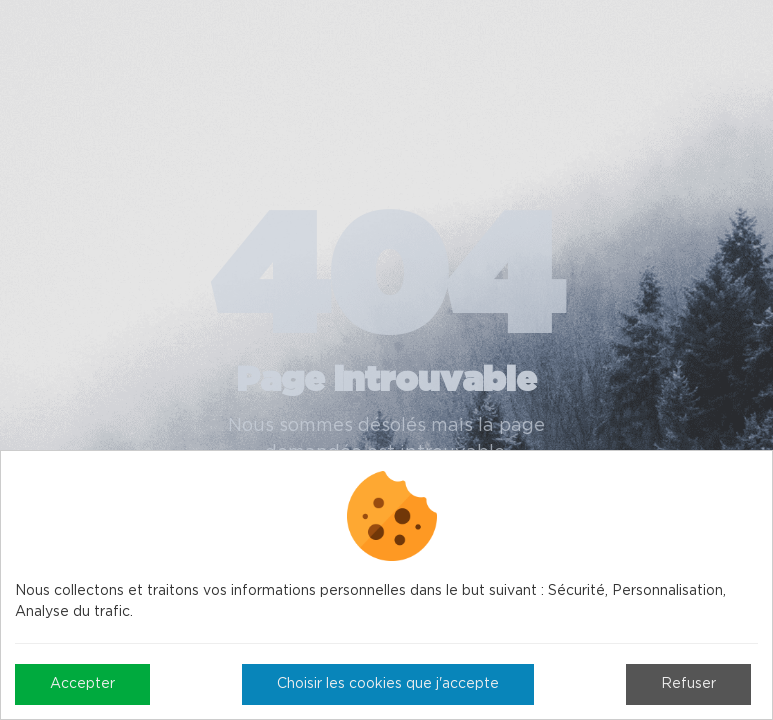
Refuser (688, 684)
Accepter (82, 684)
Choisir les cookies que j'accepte (388, 684)
